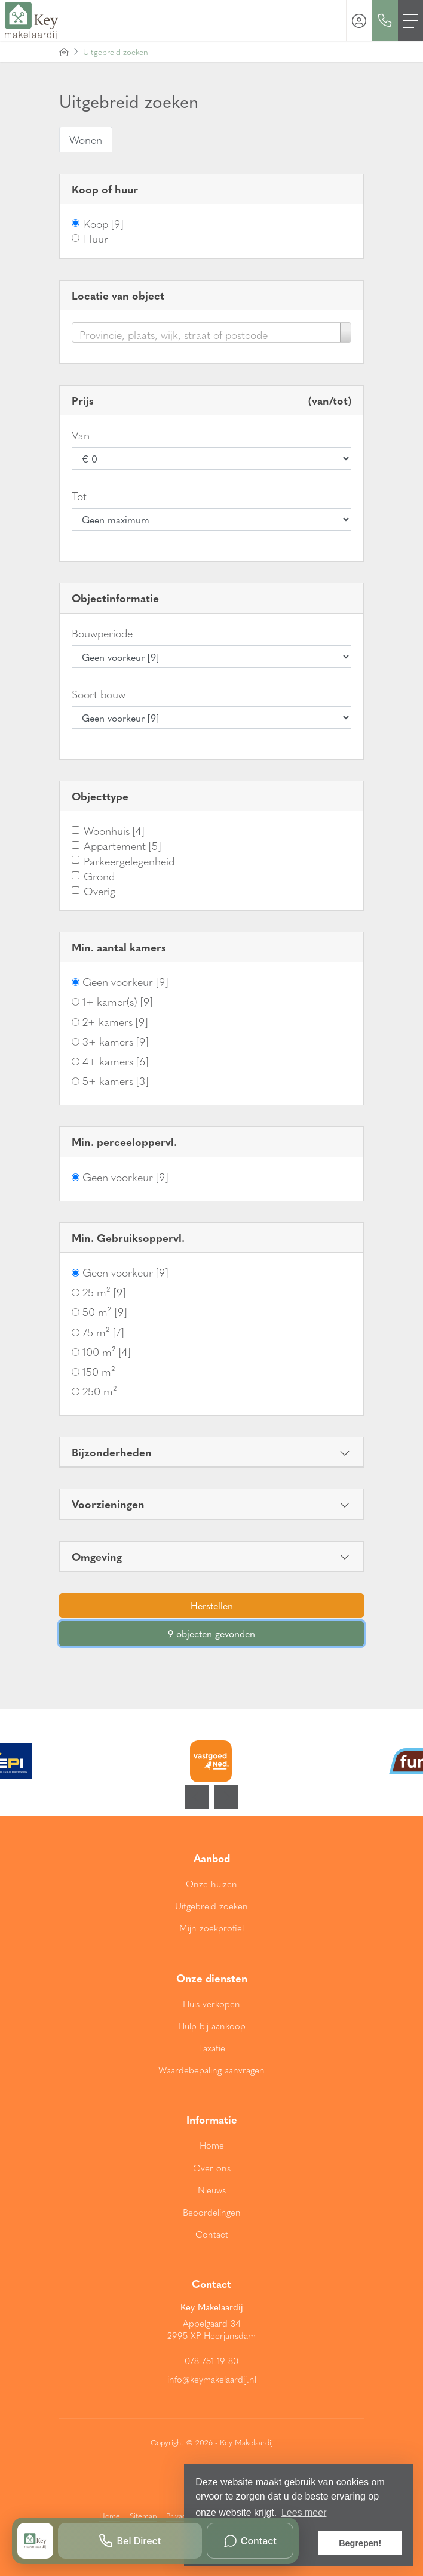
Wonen (85, 139)
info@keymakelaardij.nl (211, 2379)
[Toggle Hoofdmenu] (410, 20)
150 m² (98, 1371)
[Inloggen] (359, 20)
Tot (79, 495)
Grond (99, 875)
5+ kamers (115, 1080)
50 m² (104, 1311)
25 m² (103, 1291)
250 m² (99, 1390)
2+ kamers (115, 1021)
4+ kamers (115, 1060)
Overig (99, 890)
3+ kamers (115, 1041)
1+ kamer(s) (117, 1001)
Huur (96, 238)
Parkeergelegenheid (129, 860)
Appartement (122, 845)
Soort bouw (98, 693)
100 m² (106, 1351)
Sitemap (143, 2515)
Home (109, 2515)
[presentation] (197, 1797)
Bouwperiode (102, 632)
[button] (211, 1605)
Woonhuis (114, 830)
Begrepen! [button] (360, 2543)
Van (81, 434)
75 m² (103, 1331)
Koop (103, 223)
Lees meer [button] (304, 2512)
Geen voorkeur (125, 981)
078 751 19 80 (211, 2360)
